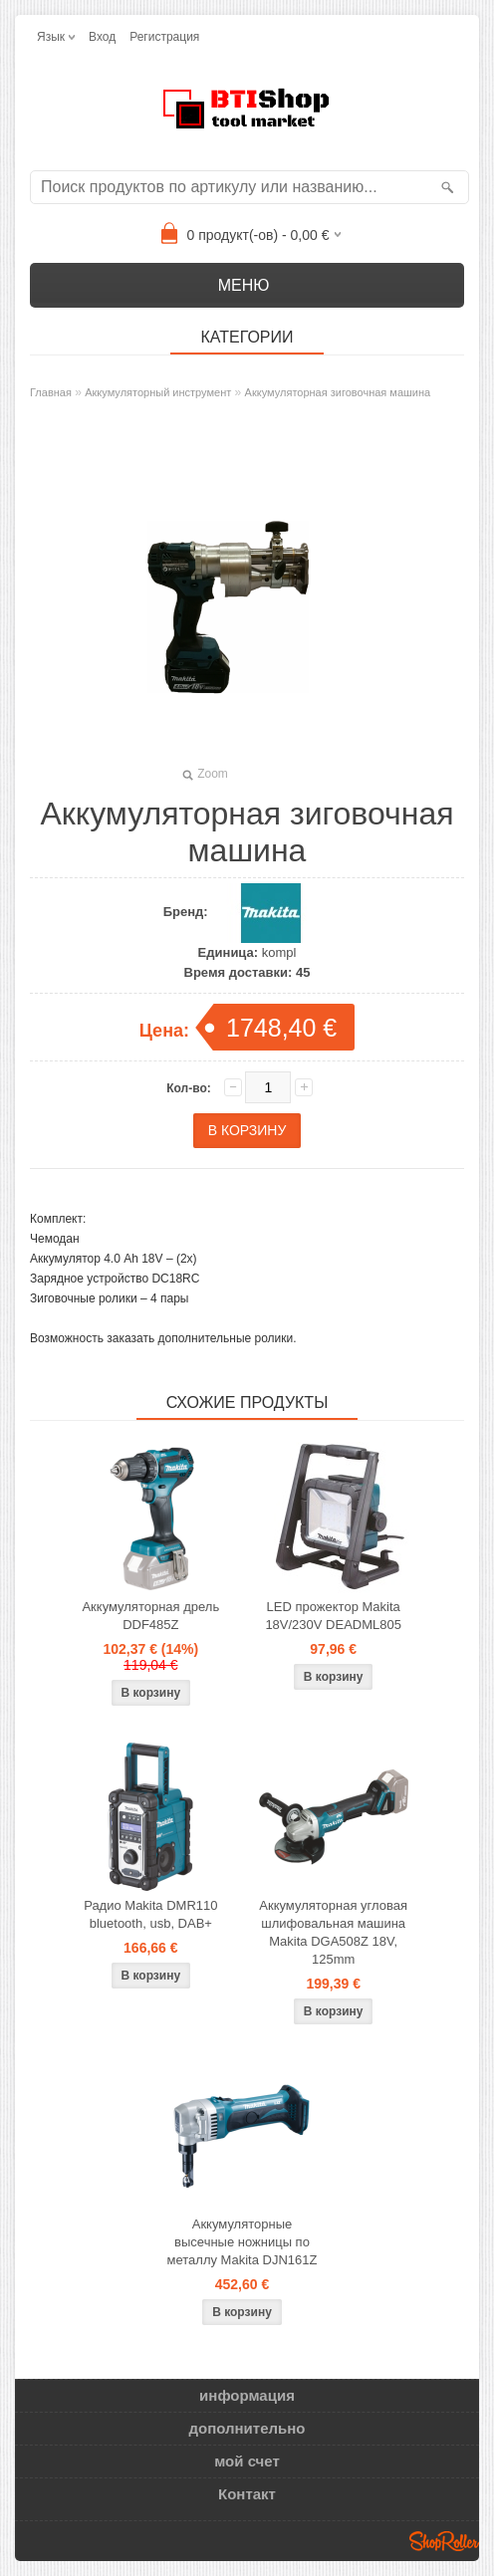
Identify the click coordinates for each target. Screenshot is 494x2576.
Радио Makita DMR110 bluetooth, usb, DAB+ (150, 1914)
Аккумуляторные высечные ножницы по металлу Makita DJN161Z (242, 2242)
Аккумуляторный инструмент (158, 392)
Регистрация (164, 37)
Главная (51, 392)
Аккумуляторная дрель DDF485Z (150, 1615)
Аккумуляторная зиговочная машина (338, 392)
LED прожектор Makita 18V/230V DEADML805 (333, 1615)
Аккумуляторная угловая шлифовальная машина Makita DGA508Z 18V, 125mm (333, 1932)
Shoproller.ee (444, 2541)
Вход (102, 37)
